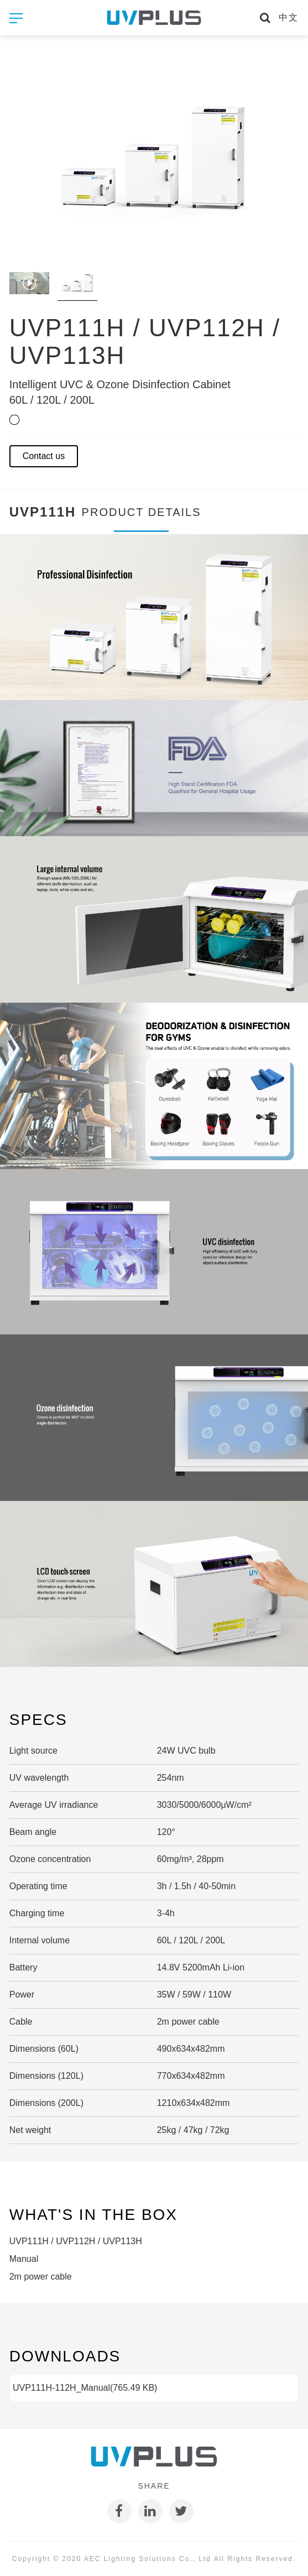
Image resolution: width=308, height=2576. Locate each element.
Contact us (44, 456)
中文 (289, 17)
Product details (141, 519)
